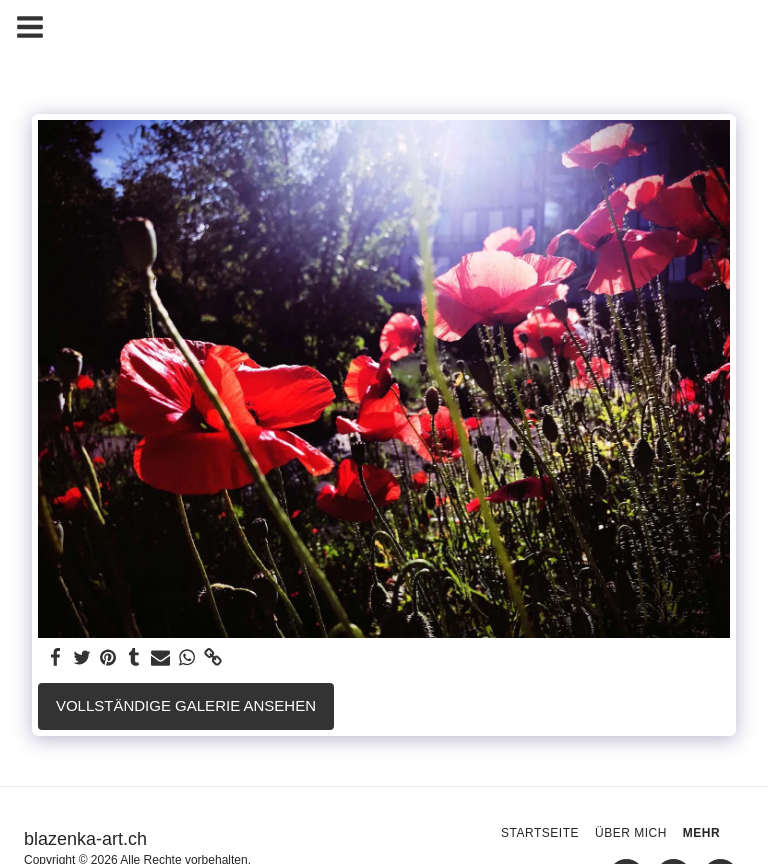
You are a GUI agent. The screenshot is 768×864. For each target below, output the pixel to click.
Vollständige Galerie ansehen (186, 705)
